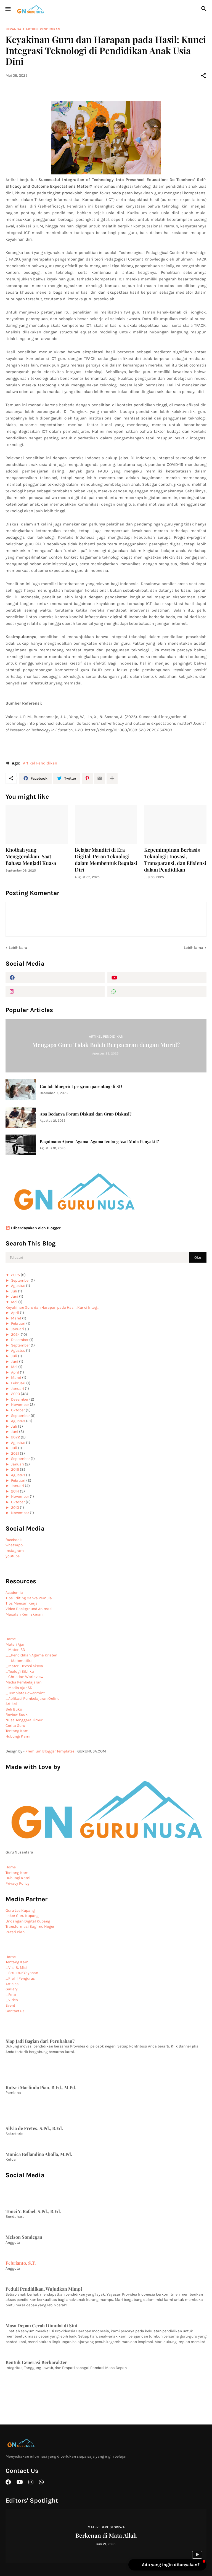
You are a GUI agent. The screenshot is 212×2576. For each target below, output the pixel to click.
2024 (15, 1334)
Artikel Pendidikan (43, 29)
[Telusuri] (204, 9)
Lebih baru (18, 947)
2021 (15, 1453)
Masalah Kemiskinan (24, 1614)
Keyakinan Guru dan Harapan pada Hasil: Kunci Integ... (52, 1307)
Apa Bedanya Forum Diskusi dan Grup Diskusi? (85, 1114)
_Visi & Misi (16, 1967)
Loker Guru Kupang (22, 1915)
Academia (14, 1592)
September (20, 1280)
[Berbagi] (203, 75)
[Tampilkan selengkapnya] (112, 778)
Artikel (11, 1703)
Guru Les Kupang (20, 1910)
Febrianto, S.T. (21, 2263)
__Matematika (19, 1660)
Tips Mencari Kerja (22, 1603)
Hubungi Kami (18, 1736)
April (15, 1312)
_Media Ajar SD (19, 1687)
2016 (15, 1469)
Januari (17, 1329)
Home (11, 1639)
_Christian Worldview (24, 1676)
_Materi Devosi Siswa (24, 1666)
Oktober (18, 1410)
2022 (15, 1437)
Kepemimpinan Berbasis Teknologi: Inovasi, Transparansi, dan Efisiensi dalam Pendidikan (175, 860)
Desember (19, 1339)
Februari (18, 1323)
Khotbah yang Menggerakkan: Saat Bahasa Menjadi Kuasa (31, 856)
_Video (12, 2000)
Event (10, 2005)
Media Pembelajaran (23, 1682)
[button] (167, 2564)
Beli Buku (14, 1709)
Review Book (17, 1714)
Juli (14, 1291)
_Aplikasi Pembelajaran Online (32, 1698)
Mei (14, 1302)
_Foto (11, 1994)
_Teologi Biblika (20, 1671)
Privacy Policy (18, 1883)
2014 (15, 1491)
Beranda (13, 29)
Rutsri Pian (15, 1932)
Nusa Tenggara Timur (24, 1720)
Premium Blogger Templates (50, 1751)
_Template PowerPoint (25, 1693)
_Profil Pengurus (20, 1978)
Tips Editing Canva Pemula (29, 1598)
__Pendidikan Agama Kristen (31, 1655)
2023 (15, 1393)
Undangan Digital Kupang (28, 1921)
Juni (14, 1296)
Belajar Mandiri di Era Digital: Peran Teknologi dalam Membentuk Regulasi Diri (106, 860)
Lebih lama (193, 947)
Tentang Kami (18, 1730)
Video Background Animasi (29, 1608)
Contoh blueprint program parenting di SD (81, 1086)
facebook (14, 1539)
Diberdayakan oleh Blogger (33, 1228)
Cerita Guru (15, 1725)
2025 (15, 1275)
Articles (12, 1984)
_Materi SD (15, 1649)
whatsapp (14, 1545)
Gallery (12, 1989)
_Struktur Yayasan (22, 1972)
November (20, 1404)
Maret (16, 1318)
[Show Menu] (7, 9)
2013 (15, 1507)
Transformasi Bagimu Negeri (30, 1926)
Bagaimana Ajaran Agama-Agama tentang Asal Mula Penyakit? (99, 1141)
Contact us (15, 2011)
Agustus (18, 1285)
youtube (13, 1556)
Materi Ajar (15, 1644)
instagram (15, 1550)
